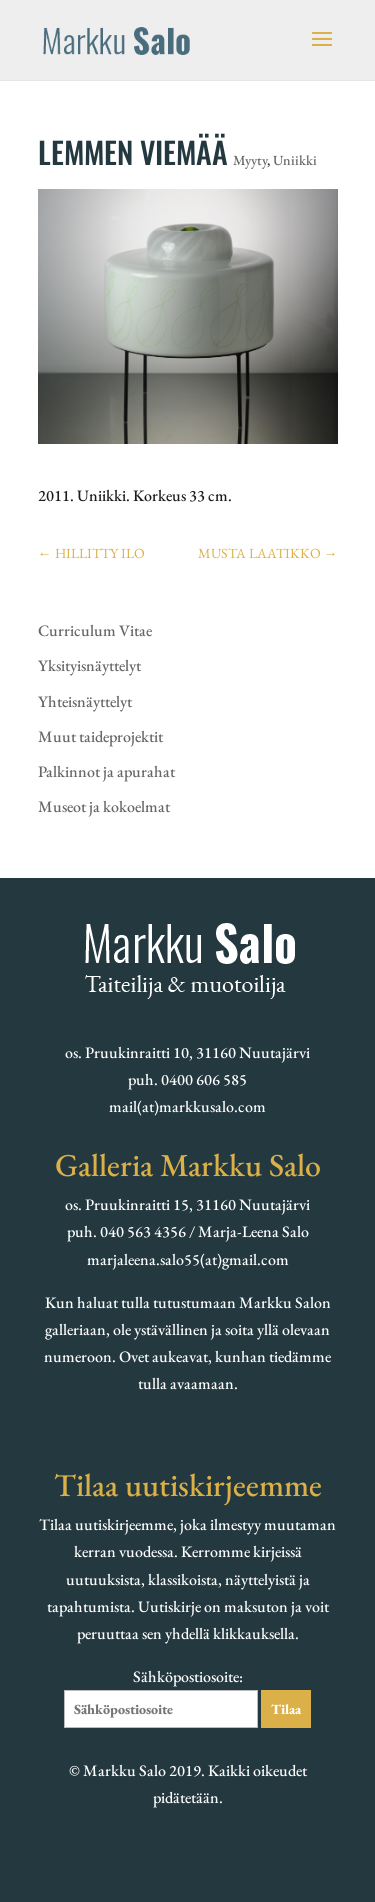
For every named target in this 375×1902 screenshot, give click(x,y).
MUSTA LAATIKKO (268, 553)
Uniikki (295, 160)
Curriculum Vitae (95, 630)
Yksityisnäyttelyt (89, 665)
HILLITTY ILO (91, 553)
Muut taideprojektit (100, 736)
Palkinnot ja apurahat (106, 771)
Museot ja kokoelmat (104, 806)
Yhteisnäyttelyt (85, 701)
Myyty (250, 160)
